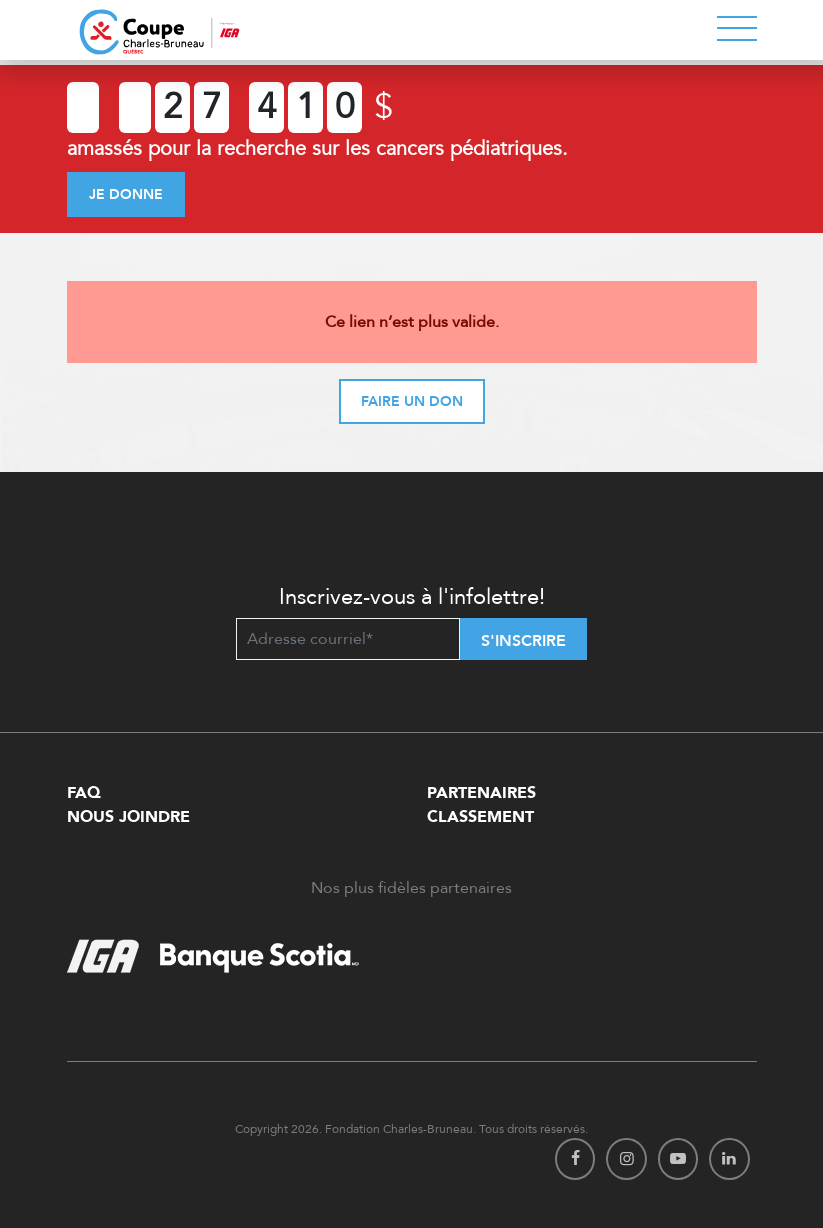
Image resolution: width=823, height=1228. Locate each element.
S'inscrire (523, 641)
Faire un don (412, 401)
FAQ (84, 793)
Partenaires (481, 793)
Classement (480, 817)
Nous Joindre (128, 817)
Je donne (126, 194)
